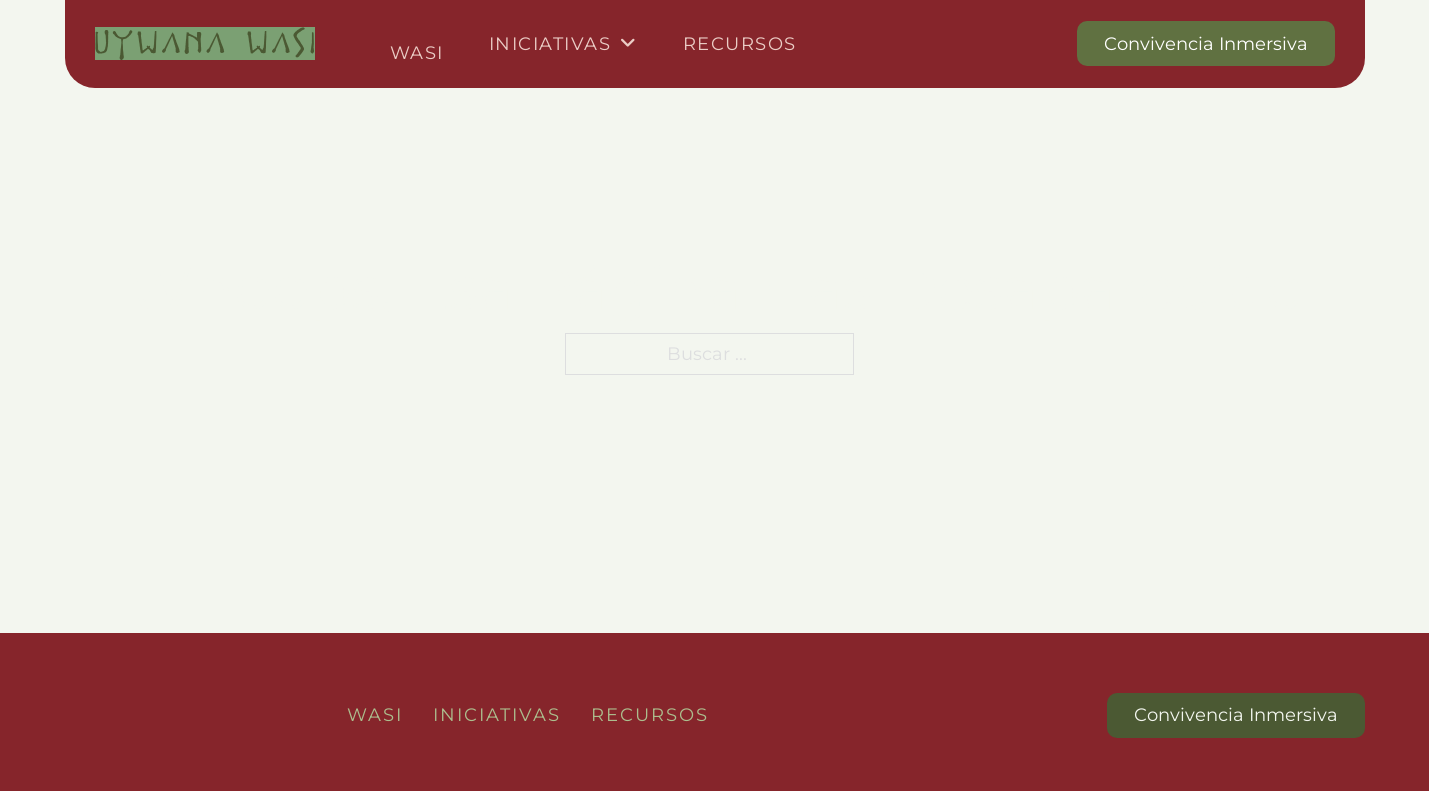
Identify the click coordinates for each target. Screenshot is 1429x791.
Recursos (740, 44)
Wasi (417, 53)
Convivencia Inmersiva (1206, 44)
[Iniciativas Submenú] (629, 44)
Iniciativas (550, 44)
